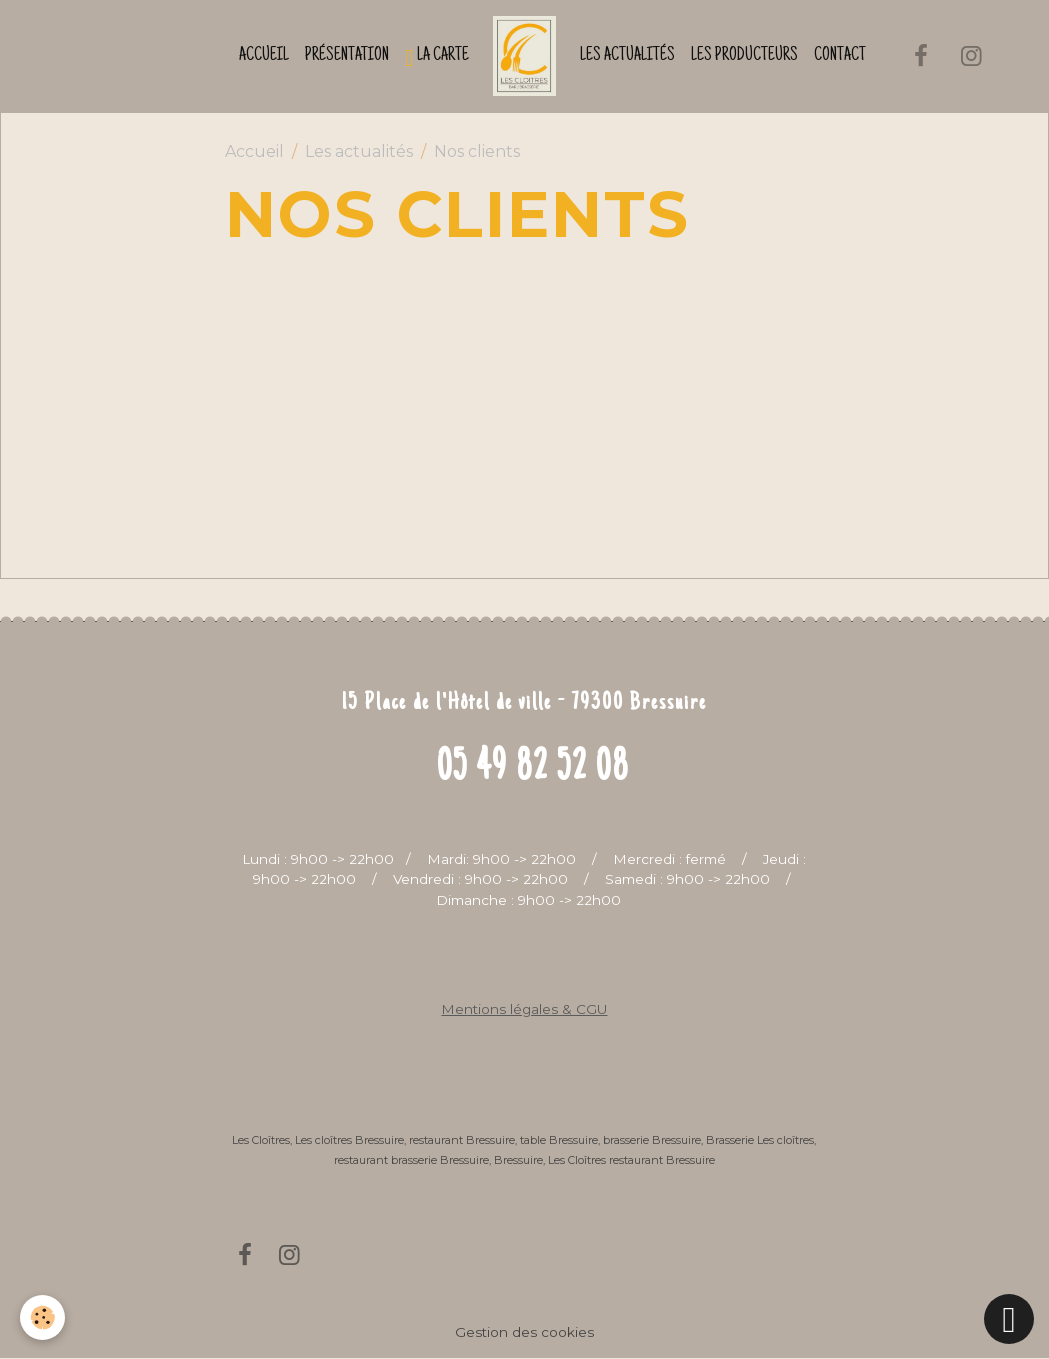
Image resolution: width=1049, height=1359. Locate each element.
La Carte (437, 58)
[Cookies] (42, 1317)
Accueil (264, 56)
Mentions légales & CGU (524, 1009)
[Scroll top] (1009, 1319)
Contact (840, 56)
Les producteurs (744, 56)
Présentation (347, 56)
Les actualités (627, 56)
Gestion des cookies (524, 1332)
